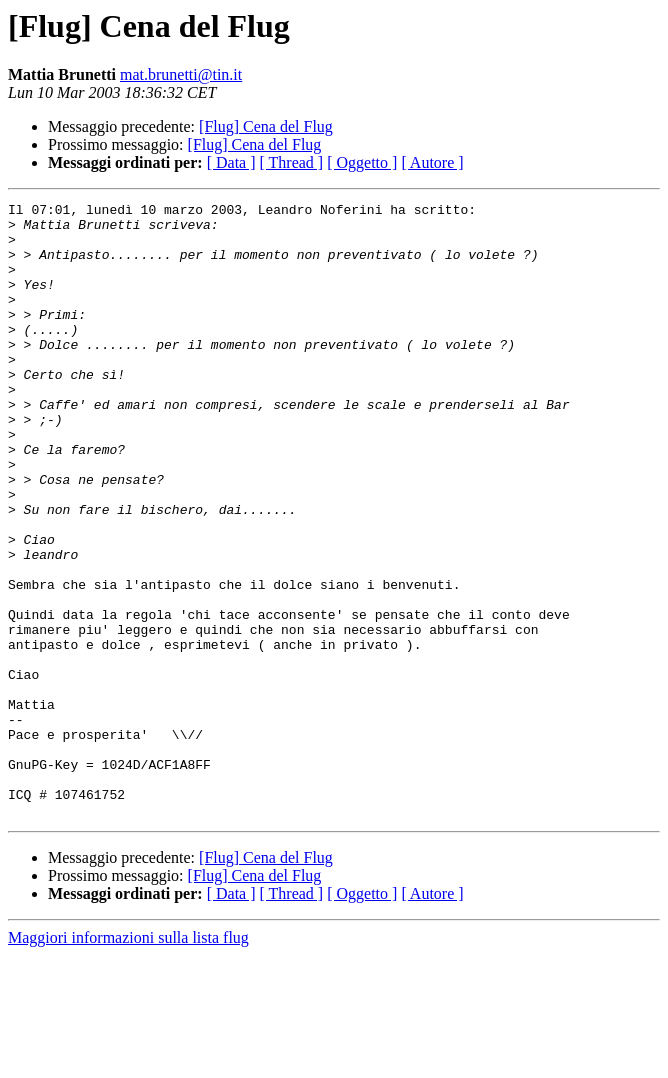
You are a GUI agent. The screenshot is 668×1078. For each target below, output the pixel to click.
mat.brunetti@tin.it (181, 74)
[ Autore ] (432, 162)
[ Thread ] (292, 162)
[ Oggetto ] (362, 162)
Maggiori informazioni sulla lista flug (128, 1060)
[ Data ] (231, 162)
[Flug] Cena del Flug (266, 126)
